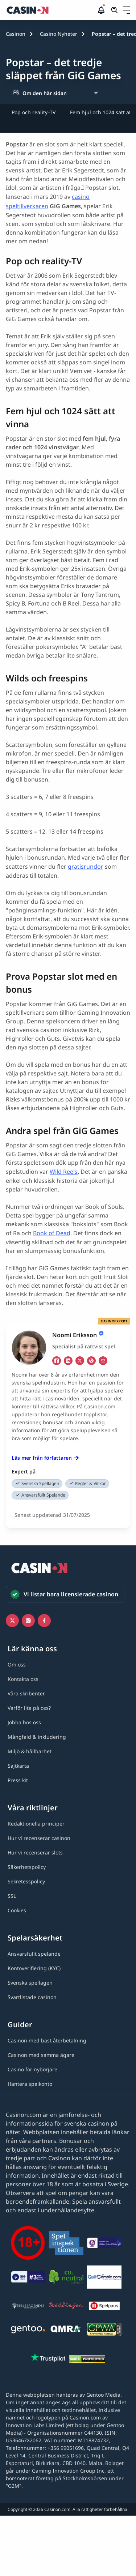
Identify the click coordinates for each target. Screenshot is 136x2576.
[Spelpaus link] (104, 2307)
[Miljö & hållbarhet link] (29, 1751)
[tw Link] (79, 1360)
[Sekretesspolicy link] (26, 1881)
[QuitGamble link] (104, 2278)
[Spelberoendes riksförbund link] (28, 2307)
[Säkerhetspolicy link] (27, 1867)
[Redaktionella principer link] (36, 1823)
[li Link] (68, 1360)
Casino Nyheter (58, 33)
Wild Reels (64, 1172)
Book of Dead (51, 1233)
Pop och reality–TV (33, 112)
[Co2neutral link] (66, 2278)
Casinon (15, 33)
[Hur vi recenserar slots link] (35, 1852)
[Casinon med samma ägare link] (41, 2055)
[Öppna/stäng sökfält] (115, 10)
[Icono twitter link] (12, 1620)
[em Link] (103, 1360)
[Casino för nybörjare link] (32, 2069)
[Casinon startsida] (51, 10)
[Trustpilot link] (48, 2358)
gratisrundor (85, 866)
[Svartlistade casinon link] (32, 1997)
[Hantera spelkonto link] (30, 2084)
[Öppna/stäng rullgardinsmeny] (126, 10)
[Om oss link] (17, 1664)
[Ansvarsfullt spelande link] (34, 1953)
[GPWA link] (104, 2330)
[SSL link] (12, 1896)
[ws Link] (91, 1360)
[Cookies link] (17, 1910)
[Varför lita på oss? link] (29, 1708)
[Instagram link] (28, 1620)
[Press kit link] (18, 1780)
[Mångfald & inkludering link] (37, 1737)
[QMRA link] (66, 2330)
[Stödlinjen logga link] (66, 2306)
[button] (126, 10)
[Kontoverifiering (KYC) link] (34, 1968)
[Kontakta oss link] (23, 1679)
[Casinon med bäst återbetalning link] (47, 2040)
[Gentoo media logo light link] (28, 2330)
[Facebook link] (44, 1620)
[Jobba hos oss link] (24, 1722)
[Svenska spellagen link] (30, 1982)
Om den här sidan (39, 93)
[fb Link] (56, 1360)
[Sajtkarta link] (18, 1766)
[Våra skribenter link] (26, 1693)
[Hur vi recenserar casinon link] (39, 1838)
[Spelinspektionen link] (66, 2244)
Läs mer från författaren (45, 1457)
